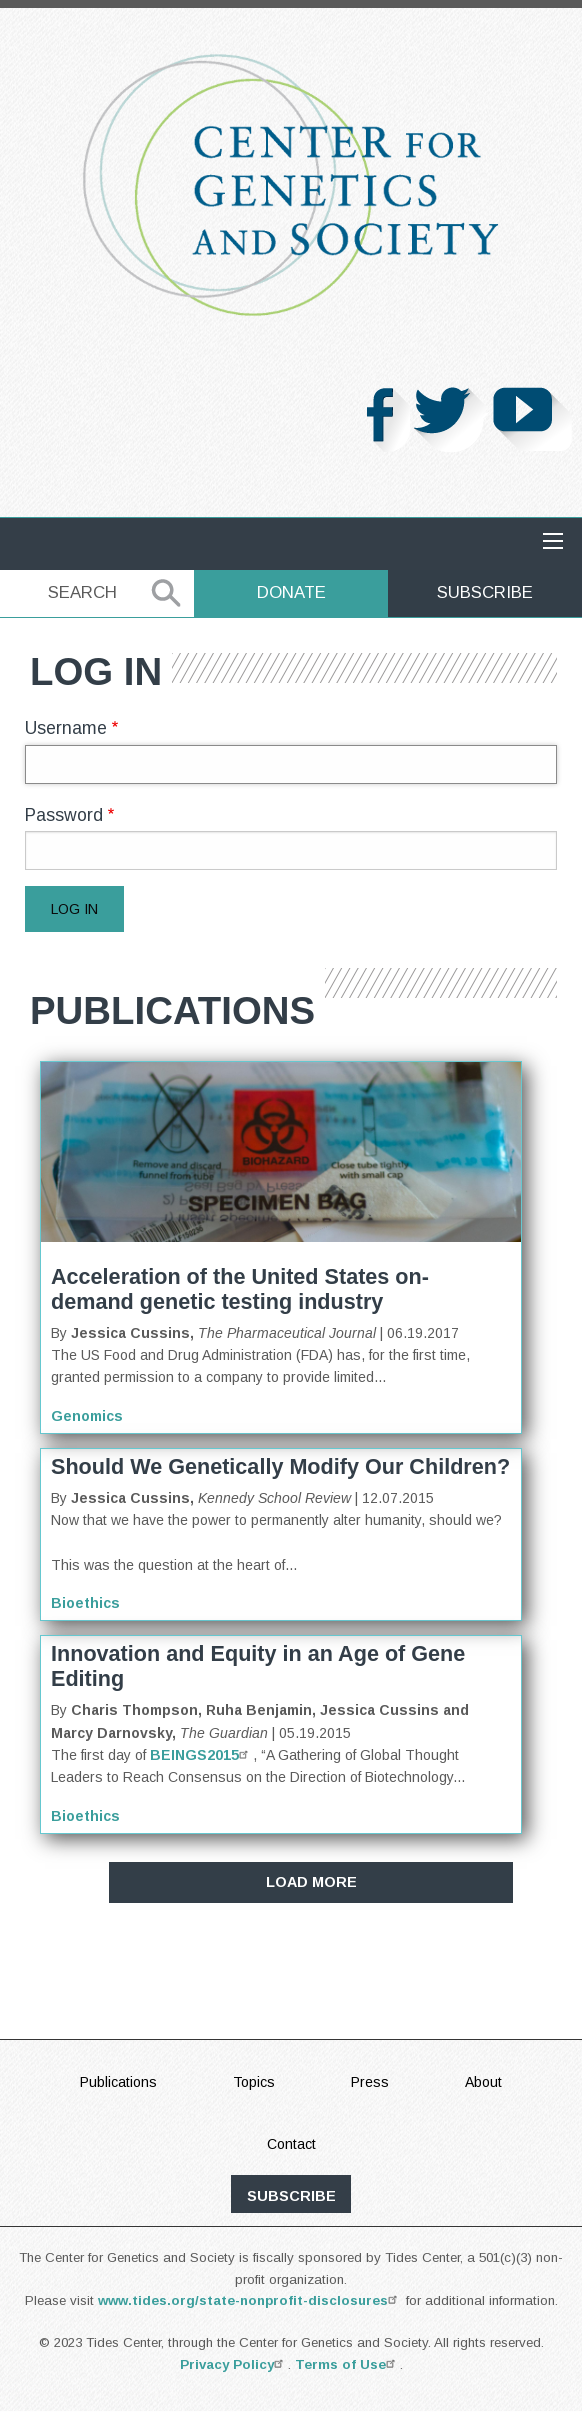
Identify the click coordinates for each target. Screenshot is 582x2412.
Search (82, 592)
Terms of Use (347, 2364)
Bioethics (85, 1603)
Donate (291, 592)
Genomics (87, 1416)
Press (370, 2082)
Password (64, 815)
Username (66, 728)
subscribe (291, 2196)
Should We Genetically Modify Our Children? (280, 1466)
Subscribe (485, 592)
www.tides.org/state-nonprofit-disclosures (250, 2300)
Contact (291, 2144)
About (483, 2082)
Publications (118, 2082)
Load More (311, 1882)
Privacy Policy (234, 2364)
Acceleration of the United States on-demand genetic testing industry (240, 1289)
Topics (254, 2082)
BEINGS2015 (201, 1755)
